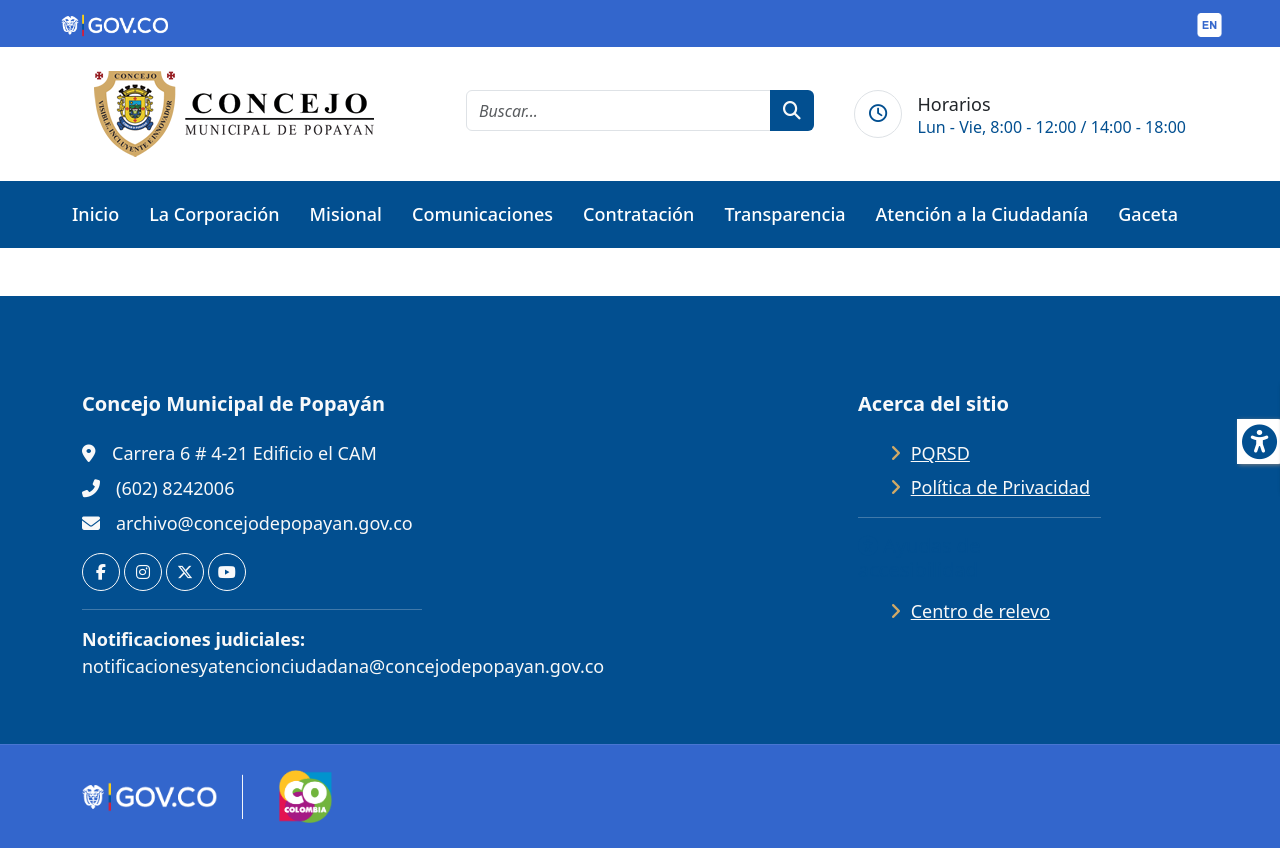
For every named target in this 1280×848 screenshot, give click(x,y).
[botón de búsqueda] (792, 110)
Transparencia (784, 214)
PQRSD (940, 453)
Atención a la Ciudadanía (982, 214)
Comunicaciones (482, 214)
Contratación (638, 214)
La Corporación (214, 214)
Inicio (95, 214)
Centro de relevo (980, 611)
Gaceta (1148, 214)
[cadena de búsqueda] (618, 110)
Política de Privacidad (1000, 487)
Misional (346, 214)
